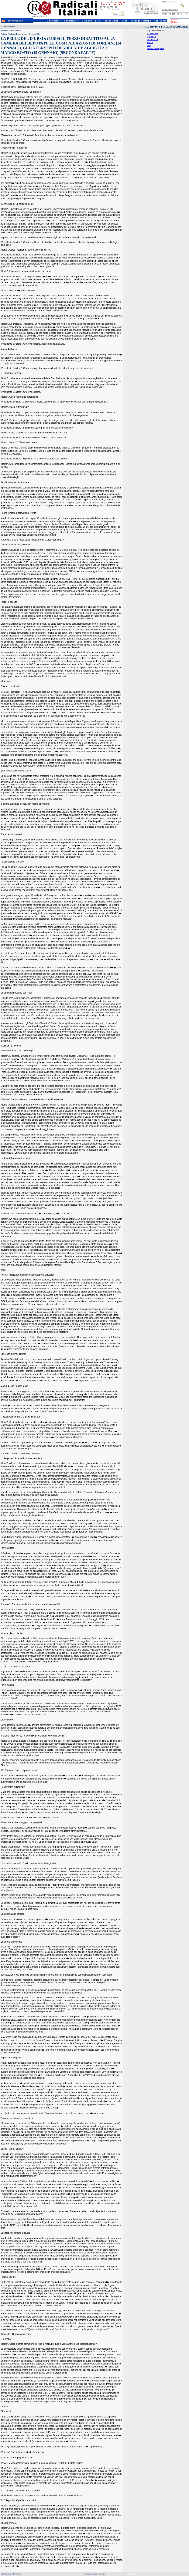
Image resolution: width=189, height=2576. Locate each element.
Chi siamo (54, 21)
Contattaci (160, 21)
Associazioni (111, 21)
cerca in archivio (9, 27)
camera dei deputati (155, 48)
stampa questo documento (11, 2574)
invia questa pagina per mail (94, 2574)
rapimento (151, 36)
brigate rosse (152, 33)
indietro (131, 2573)
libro (148, 45)
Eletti (98, 21)
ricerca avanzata (170, 9)
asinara (150, 42)
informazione (152, 39)
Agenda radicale (174, 20)
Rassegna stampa (140, 21)
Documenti (71, 21)
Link (125, 21)
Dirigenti (87, 21)
